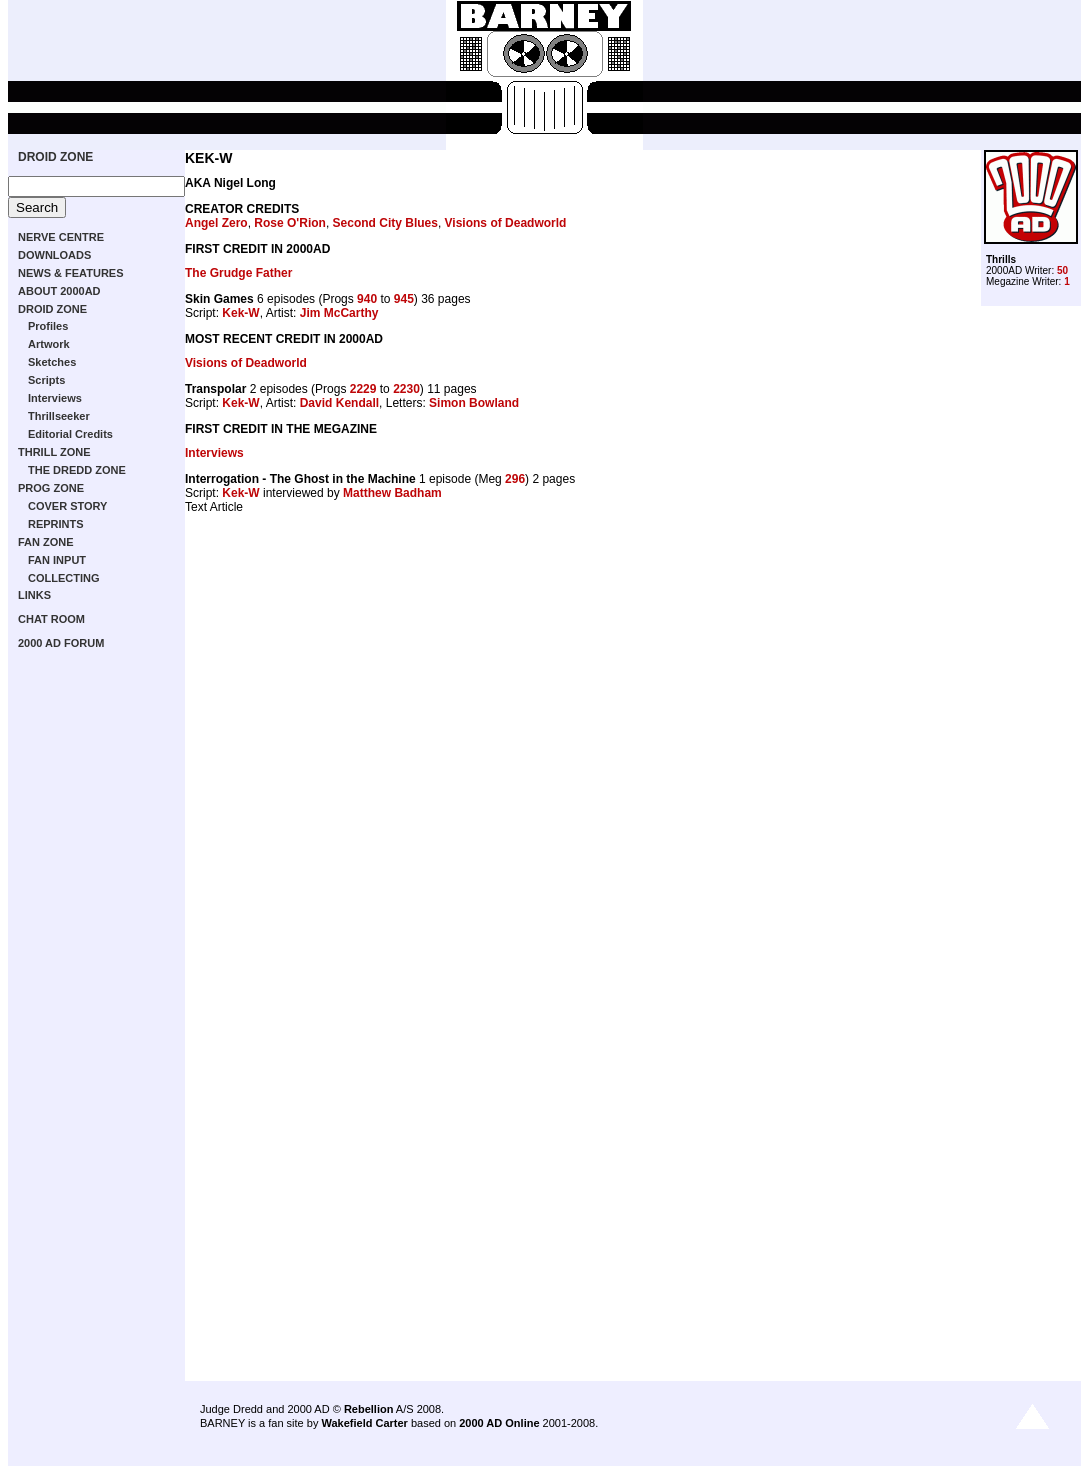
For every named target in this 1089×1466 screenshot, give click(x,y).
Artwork (49, 344)
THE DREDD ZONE (77, 470)
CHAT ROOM (51, 619)
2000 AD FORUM (61, 643)
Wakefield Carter (364, 1423)
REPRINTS (56, 524)
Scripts (46, 380)
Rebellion (369, 1409)
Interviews (55, 398)
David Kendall (339, 403)
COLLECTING (64, 578)
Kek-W (240, 313)
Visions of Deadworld (506, 223)
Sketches (52, 362)
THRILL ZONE (54, 452)
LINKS (34, 595)
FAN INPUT (57, 560)
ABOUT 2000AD (59, 291)
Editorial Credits (70, 434)
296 (515, 479)
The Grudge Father (238, 273)
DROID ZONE (55, 157)
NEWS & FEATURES (71, 273)
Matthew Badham (392, 493)
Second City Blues (385, 223)
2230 (406, 389)
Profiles (48, 326)
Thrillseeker (59, 416)
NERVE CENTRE (61, 237)
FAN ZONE (46, 542)
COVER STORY (67, 506)
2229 (363, 389)
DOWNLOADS (54, 255)
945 (404, 299)
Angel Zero (216, 223)
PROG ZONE (51, 488)
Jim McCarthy (339, 313)
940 (367, 299)
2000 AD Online (499, 1423)
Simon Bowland (474, 403)
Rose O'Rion (290, 223)
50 (1062, 270)
